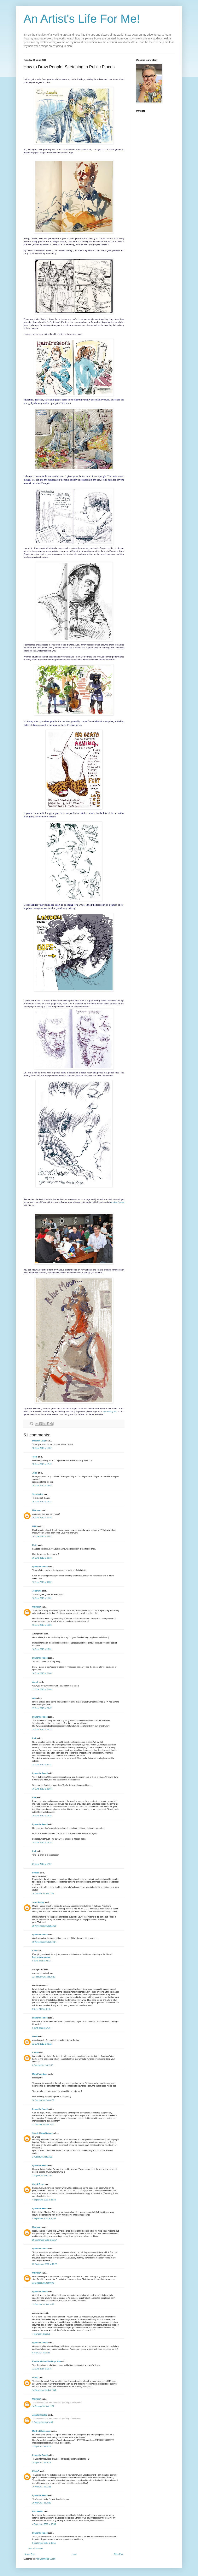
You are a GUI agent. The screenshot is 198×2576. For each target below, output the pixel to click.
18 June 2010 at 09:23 (42, 1730)
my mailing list (110, 1411)
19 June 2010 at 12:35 (42, 1816)
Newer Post (30, 2554)
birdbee (35, 1873)
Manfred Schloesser (41, 2431)
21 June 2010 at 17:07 (42, 1864)
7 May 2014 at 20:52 (41, 2334)
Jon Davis (36, 1591)
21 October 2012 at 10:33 (43, 2124)
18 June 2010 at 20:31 (42, 1765)
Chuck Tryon (38, 2184)
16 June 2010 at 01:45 (42, 1518)
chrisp (35, 2377)
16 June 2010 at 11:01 (42, 1598)
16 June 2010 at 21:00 (42, 1673)
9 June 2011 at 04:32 (41, 1961)
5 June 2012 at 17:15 (41, 2028)
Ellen (34, 1951)
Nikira (35, 1526)
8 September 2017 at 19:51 (44, 2543)
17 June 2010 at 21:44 (42, 1689)
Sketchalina (37, 1494)
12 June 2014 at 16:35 (42, 2369)
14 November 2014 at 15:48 (44, 2390)
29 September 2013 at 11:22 (44, 2264)
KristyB (35, 2471)
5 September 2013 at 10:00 (44, 2218)
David (35, 2037)
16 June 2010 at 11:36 (42, 1625)
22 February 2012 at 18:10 (43, 1977)
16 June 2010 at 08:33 (42, 1558)
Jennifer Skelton (39, 2415)
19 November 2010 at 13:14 (44, 1942)
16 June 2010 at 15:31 (42, 1649)
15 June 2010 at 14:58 (42, 1486)
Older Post (118, 2554)
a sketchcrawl (117, 1202)
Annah (35, 1682)
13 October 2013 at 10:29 (43, 2304)
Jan (34, 1698)
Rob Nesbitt (37, 2511)
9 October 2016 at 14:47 (42, 2422)
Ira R (34, 1738)
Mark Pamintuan (39, 2074)
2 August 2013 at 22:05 (42, 2157)
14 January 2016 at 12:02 (43, 2406)
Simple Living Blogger (42, 2133)
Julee (34, 1473)
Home (74, 2554)
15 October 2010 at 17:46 (43, 1894)
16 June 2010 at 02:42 (42, 1536)
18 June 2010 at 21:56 (42, 1789)
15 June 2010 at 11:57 (42, 1448)
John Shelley (38, 1902)
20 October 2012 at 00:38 (43, 2100)
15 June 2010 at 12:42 (42, 1464)
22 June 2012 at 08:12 (42, 2044)
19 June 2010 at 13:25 (42, 1843)
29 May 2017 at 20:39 (41, 2503)
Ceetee (35, 2053)
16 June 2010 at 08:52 (42, 1582)
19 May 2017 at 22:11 (41, 2487)
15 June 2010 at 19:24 (42, 1502)
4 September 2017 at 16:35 (44, 2524)
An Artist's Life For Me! (82, 18)
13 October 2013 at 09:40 (43, 2283)
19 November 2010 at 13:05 (44, 1926)
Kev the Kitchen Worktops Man (46, 2361)
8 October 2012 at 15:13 (42, 2065)
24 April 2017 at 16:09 (41, 2463)
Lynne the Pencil (40, 1567)
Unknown (36, 1510)
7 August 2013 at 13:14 (42, 2176)
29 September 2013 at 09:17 (44, 2240)
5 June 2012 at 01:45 (41, 2009)
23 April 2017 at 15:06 (41, 2446)
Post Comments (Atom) (45, 2559)
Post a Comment (35, 2549)
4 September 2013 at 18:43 (44, 2200)
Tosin (34, 1457)
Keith (34, 1545)
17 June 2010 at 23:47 (42, 1708)
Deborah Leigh (39, 1441)
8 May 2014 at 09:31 (41, 2353)
